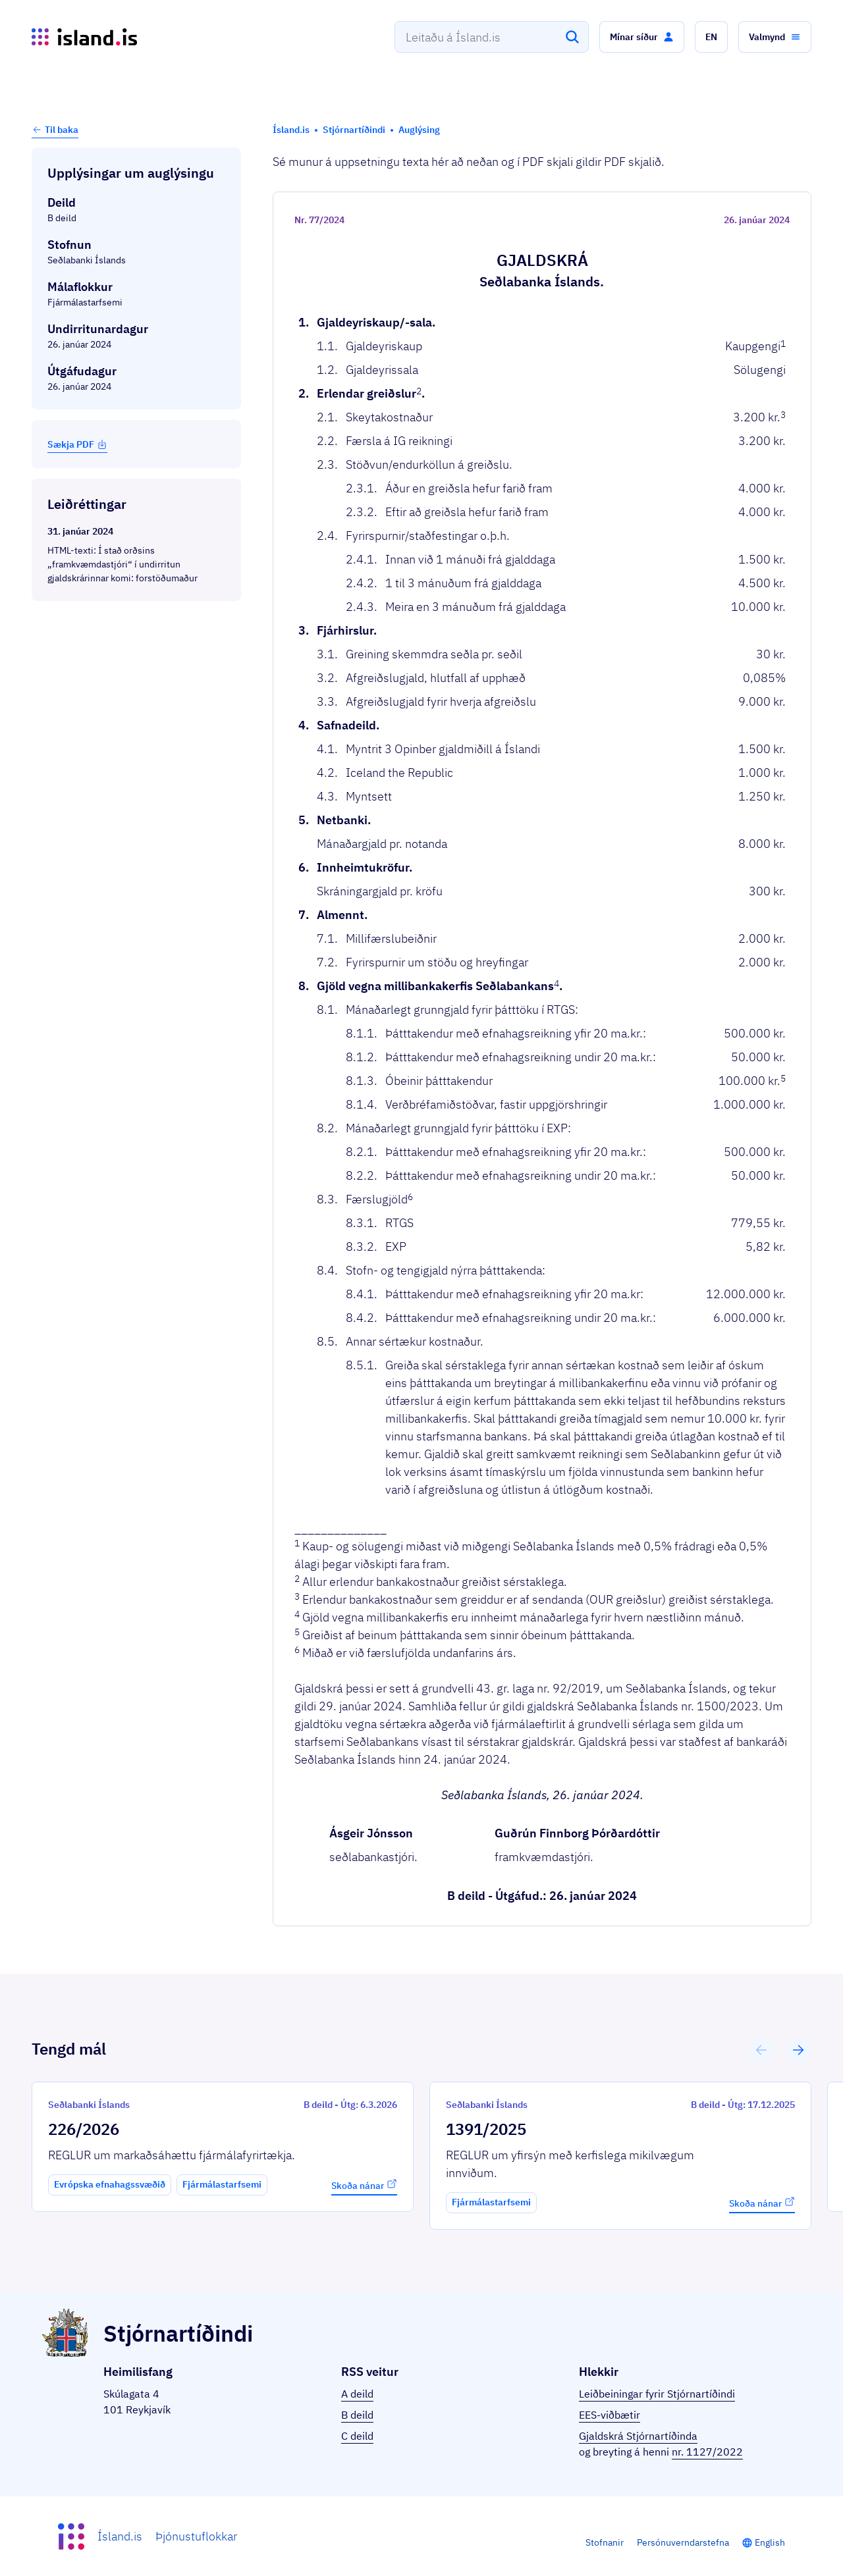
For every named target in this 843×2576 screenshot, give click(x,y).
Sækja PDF (77, 444)
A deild (357, 2393)
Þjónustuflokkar (196, 2536)
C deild (357, 2435)
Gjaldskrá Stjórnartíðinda (638, 2435)
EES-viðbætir (609, 2414)
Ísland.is (119, 2536)
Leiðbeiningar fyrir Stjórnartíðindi (657, 2393)
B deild (357, 2414)
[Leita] (572, 37)
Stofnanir (604, 2542)
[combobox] (491, 37)
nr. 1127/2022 (707, 2451)
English (770, 2542)
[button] (641, 37)
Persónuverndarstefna (683, 2542)
